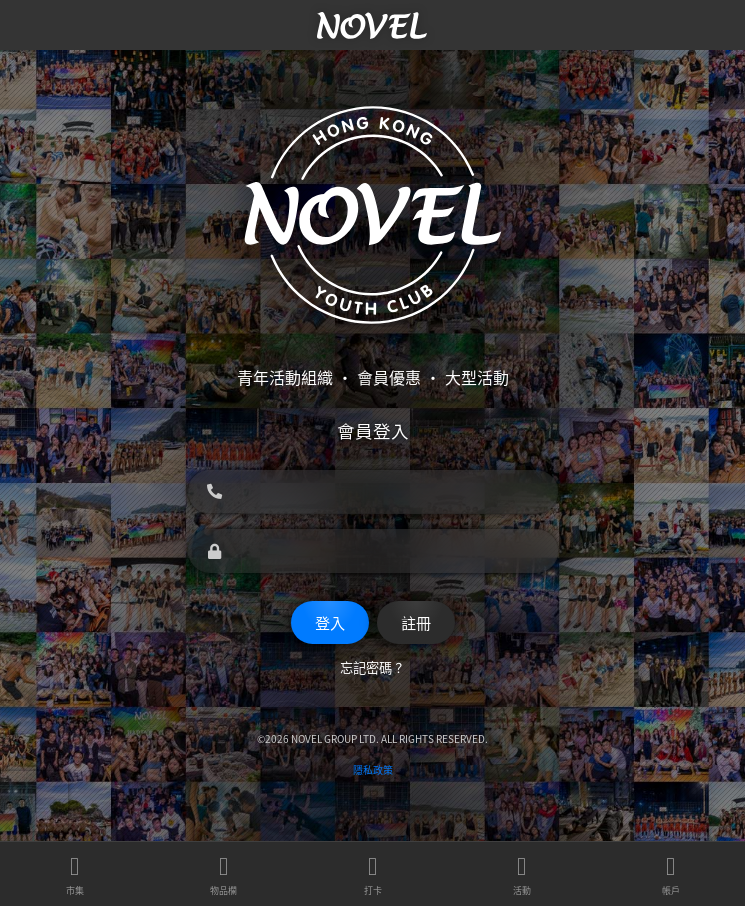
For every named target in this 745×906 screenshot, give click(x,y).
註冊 (416, 622)
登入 (330, 622)
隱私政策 (373, 769)
